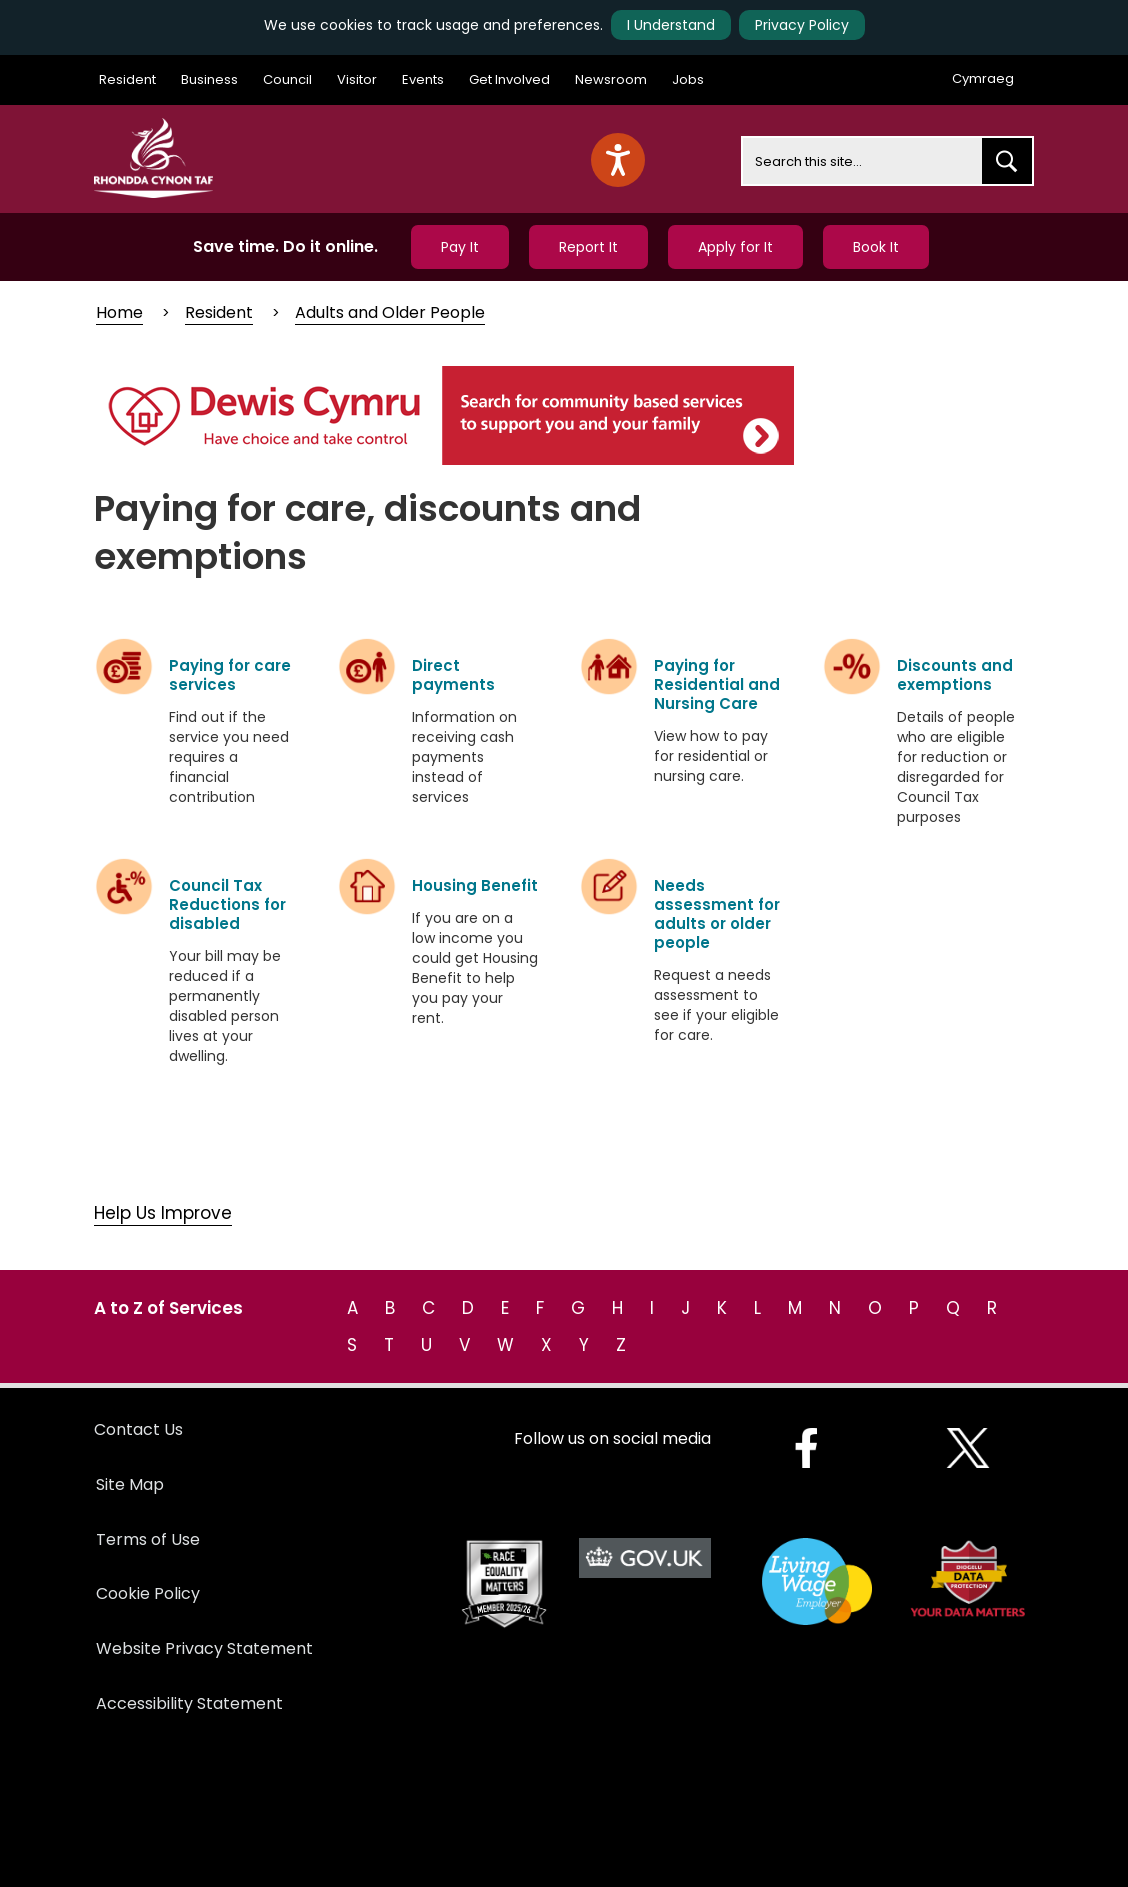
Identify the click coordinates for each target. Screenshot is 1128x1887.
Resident (127, 79)
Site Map (130, 1484)
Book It (876, 247)
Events (423, 79)
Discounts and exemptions (955, 675)
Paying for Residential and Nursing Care (717, 684)
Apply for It (735, 247)
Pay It (460, 247)
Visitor (357, 79)
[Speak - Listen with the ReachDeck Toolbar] (618, 160)
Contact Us (138, 1429)
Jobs (688, 79)
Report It (588, 247)
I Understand (671, 25)
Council (287, 79)
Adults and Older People (390, 312)
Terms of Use (148, 1539)
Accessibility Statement (189, 1703)
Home (119, 312)
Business (209, 79)
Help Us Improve (163, 1213)
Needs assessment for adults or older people (717, 914)
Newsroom (611, 79)
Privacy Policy (802, 25)
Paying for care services (230, 675)
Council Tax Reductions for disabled (227, 904)
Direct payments (453, 675)
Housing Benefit (475, 885)
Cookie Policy (148, 1593)
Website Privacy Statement (204, 1648)
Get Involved (509, 79)
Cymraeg (983, 78)
